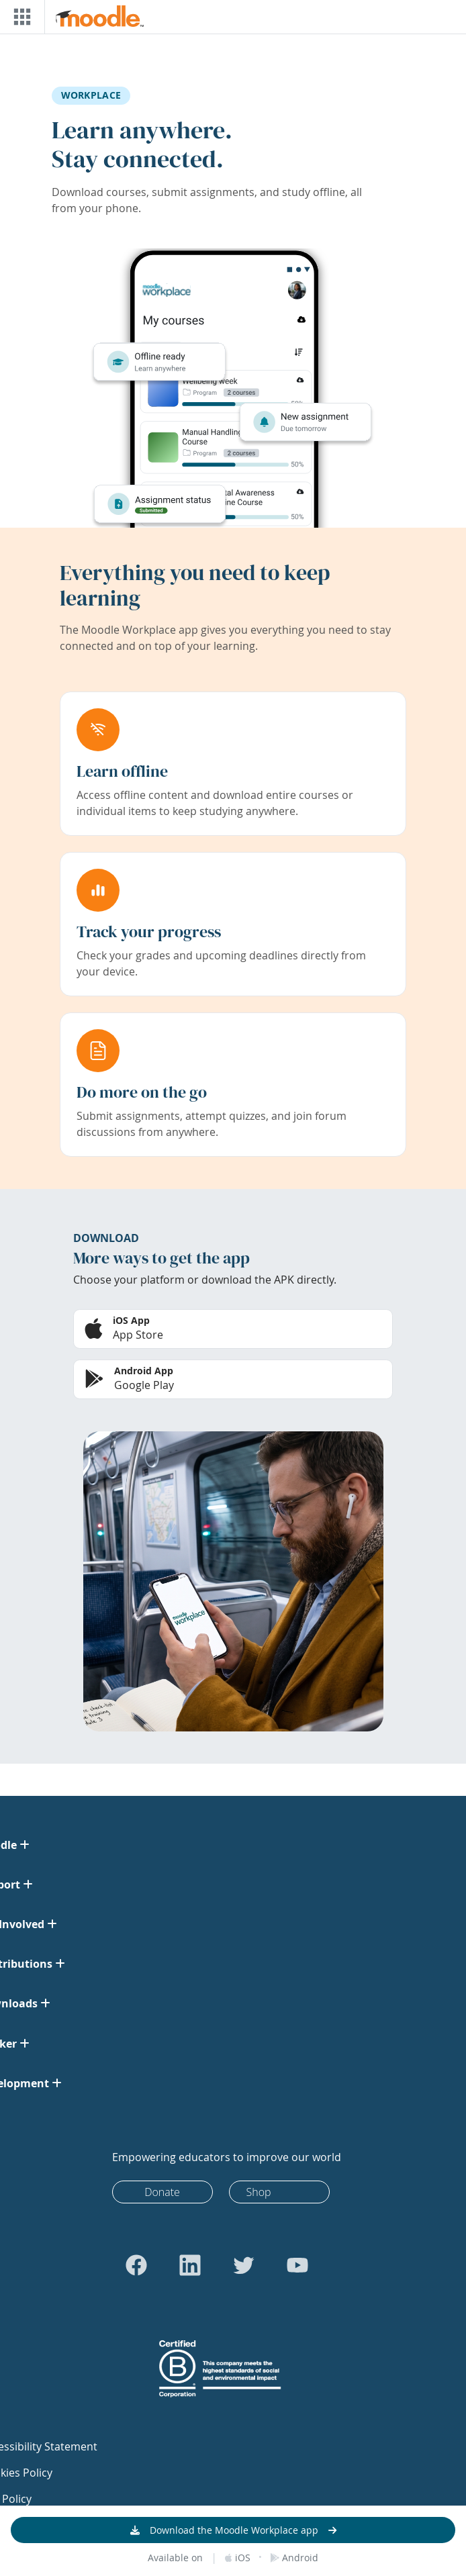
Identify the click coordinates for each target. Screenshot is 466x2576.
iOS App (131, 1320)
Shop (258, 2192)
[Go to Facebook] (136, 2265)
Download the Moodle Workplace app (234, 2530)
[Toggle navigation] (19, 16)
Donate (162, 2192)
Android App (143, 1370)
